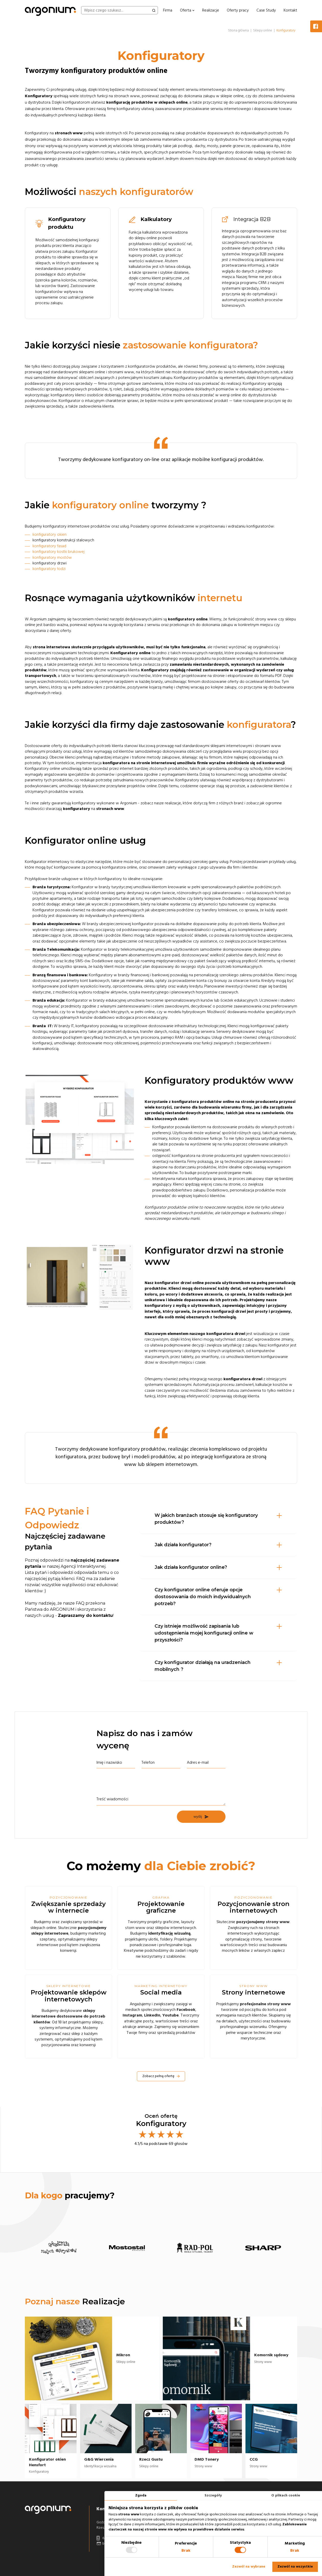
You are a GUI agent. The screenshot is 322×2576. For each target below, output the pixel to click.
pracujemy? (70, 2195)
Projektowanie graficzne (161, 1907)
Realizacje (210, 10)
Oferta (187, 10)
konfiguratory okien (50, 534)
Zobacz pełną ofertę (161, 2076)
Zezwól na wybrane (248, 2566)
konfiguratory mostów (52, 557)
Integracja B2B (252, 219)
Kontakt (290, 10)
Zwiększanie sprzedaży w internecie (68, 1907)
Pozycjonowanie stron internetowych (253, 1907)
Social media (161, 1992)
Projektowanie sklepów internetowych (68, 1996)
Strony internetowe (253, 1992)
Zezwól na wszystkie (295, 2566)
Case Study (266, 10)
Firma (167, 10)
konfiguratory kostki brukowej (58, 551)
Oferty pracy (238, 10)
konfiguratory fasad (49, 546)
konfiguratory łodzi (49, 569)
